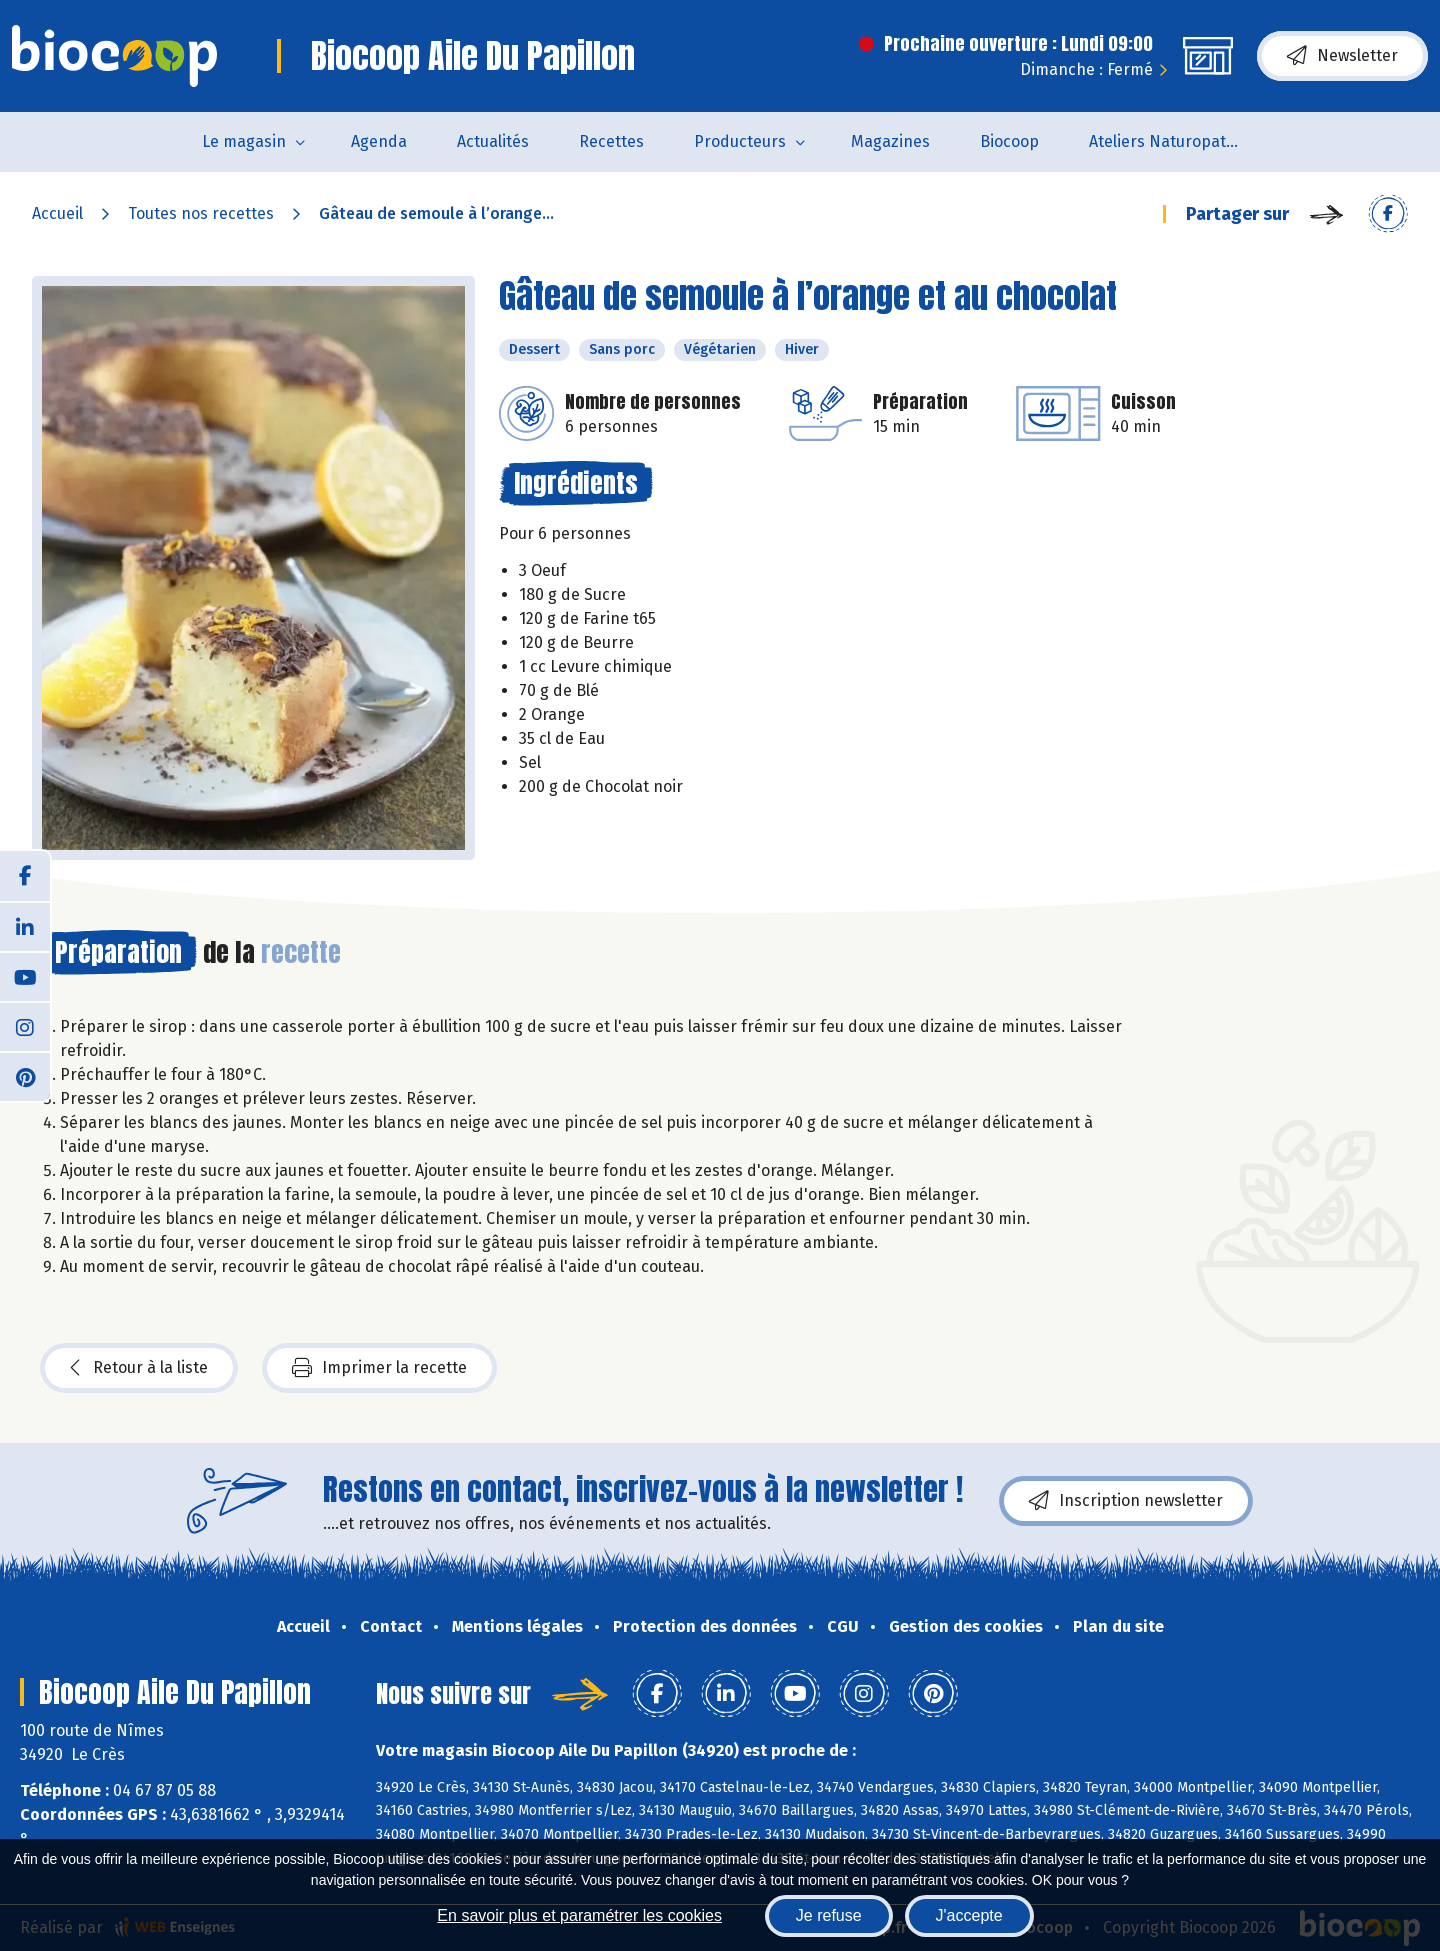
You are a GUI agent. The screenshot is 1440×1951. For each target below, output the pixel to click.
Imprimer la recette (379, 1368)
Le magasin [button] (244, 141)
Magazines (890, 141)
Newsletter (1342, 56)
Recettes (611, 141)
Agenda (379, 141)
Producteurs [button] (740, 141)
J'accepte (969, 1915)
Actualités (493, 141)
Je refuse (829, 1915)
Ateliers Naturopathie (1169, 141)
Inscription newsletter (1126, 1501)
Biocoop (1009, 141)
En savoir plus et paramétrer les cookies (579, 1915)
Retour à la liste (139, 1368)
